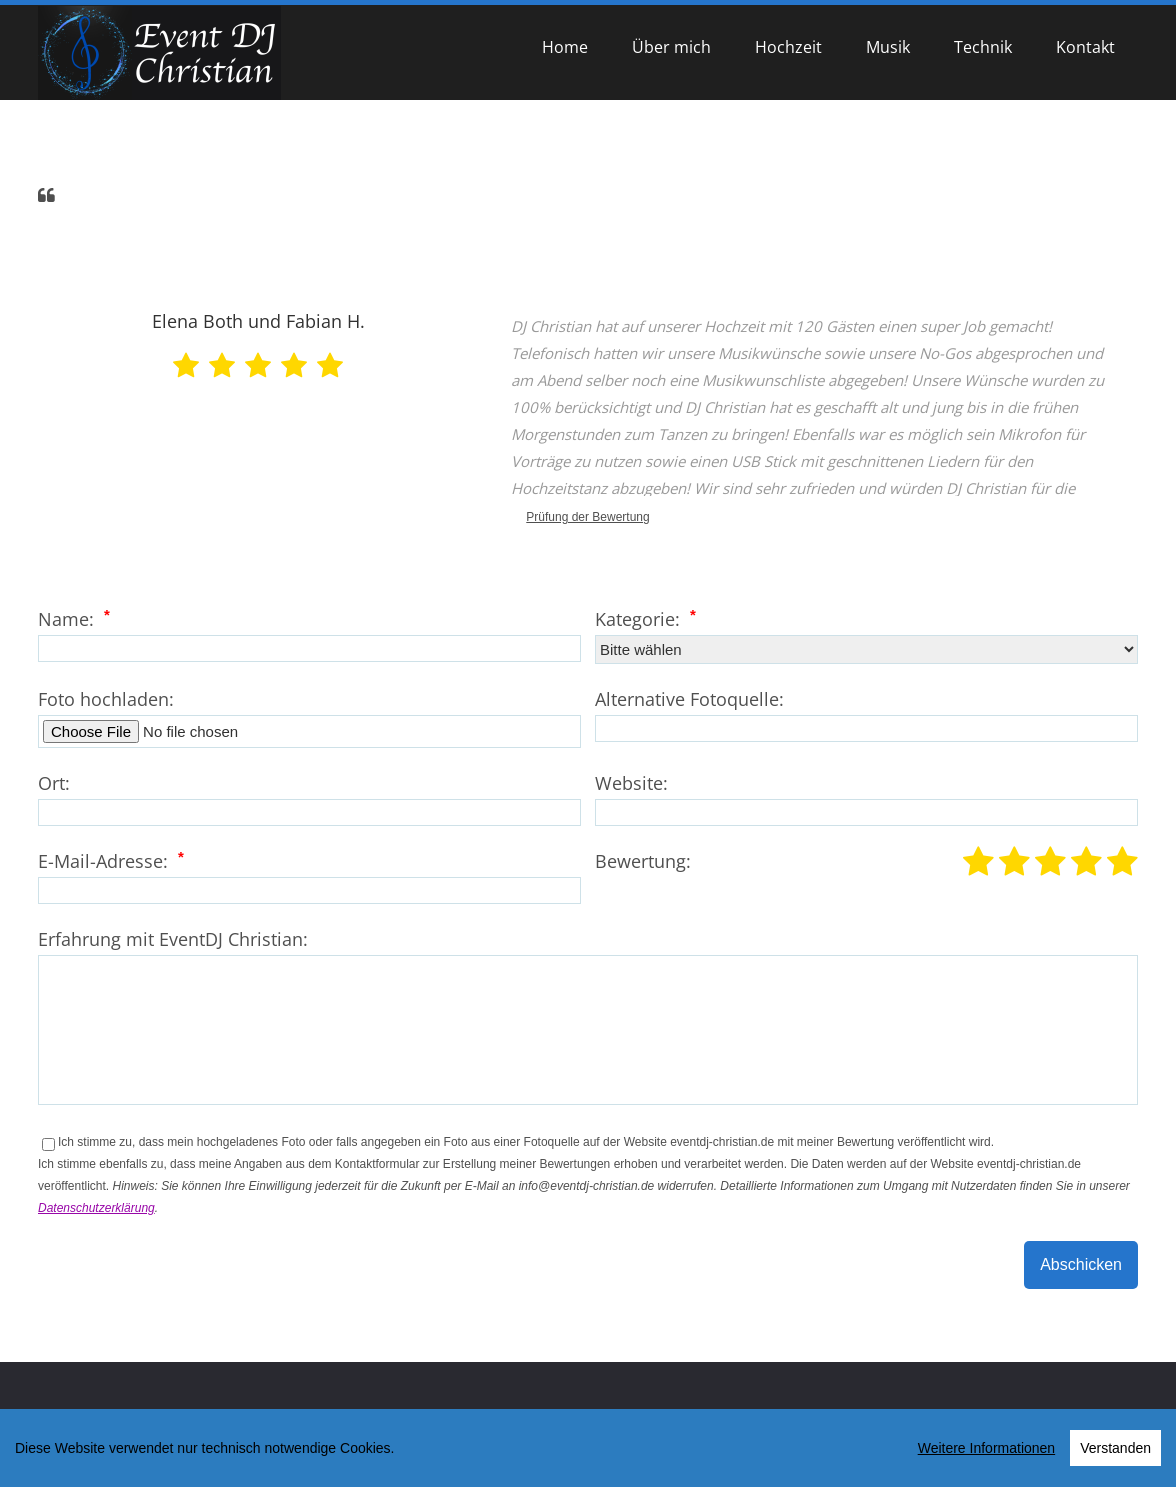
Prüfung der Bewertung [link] (587, 517)
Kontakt (1085, 47)
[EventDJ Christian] (159, 52)
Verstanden (1115, 1452)
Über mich (671, 47)
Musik (888, 47)
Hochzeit (788, 47)
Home (565, 47)
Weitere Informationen (986, 1452)
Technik (983, 47)
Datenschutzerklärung (96, 1208)
